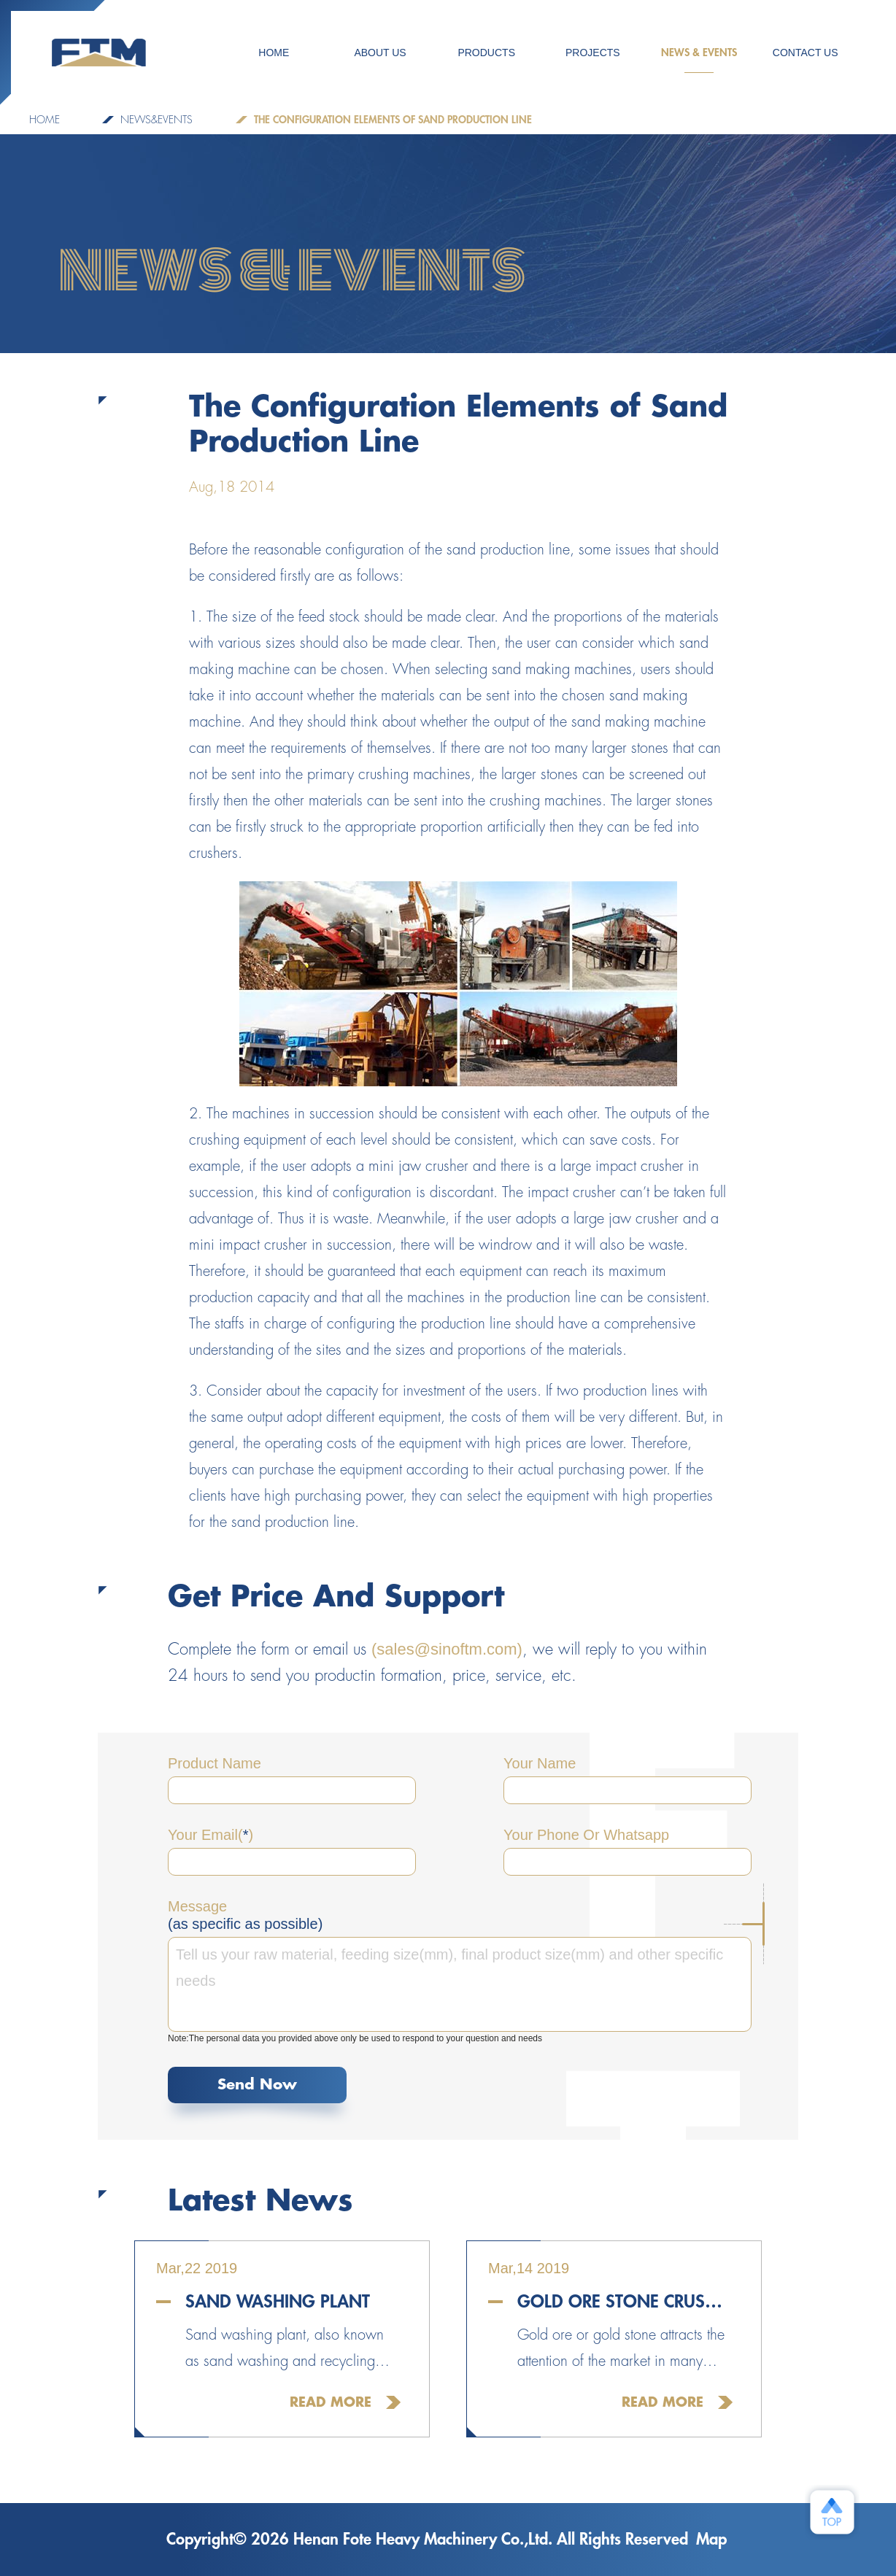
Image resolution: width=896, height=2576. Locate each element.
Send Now (257, 2084)
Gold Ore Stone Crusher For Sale (625, 2301)
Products (486, 52)
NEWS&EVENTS (156, 120)
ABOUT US (380, 52)
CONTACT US (805, 52)
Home (44, 120)
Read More (330, 2402)
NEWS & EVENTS (699, 60)
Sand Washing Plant (277, 2301)
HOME (273, 52)
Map (711, 2539)
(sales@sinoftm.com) (446, 1649)
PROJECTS (592, 52)
